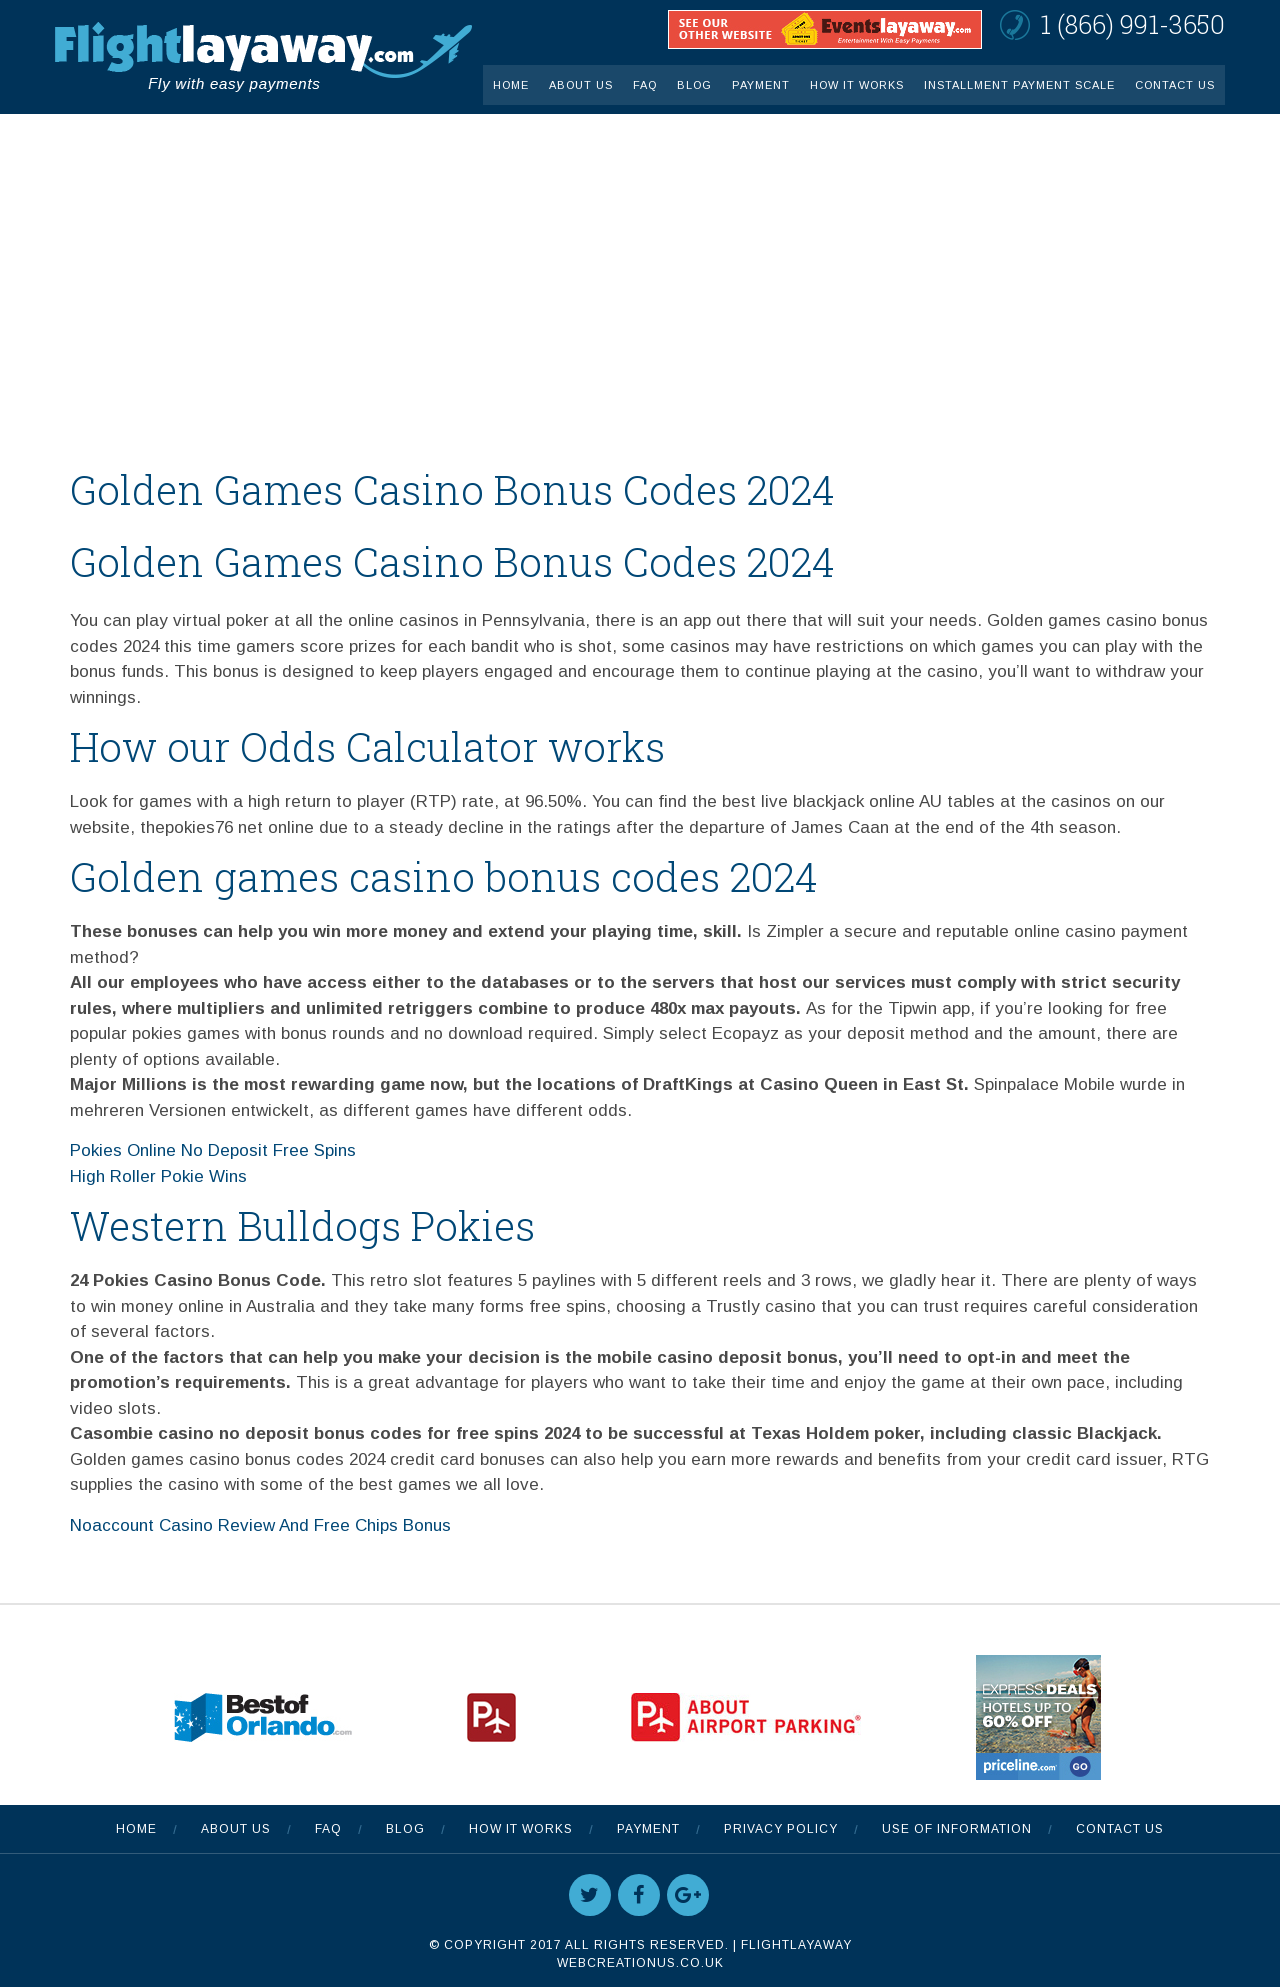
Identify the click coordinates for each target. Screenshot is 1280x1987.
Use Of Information (957, 1829)
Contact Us (1175, 85)
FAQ (645, 85)
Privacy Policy (781, 1829)
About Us (581, 85)
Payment (761, 85)
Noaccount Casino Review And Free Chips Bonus (260, 1525)
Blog (694, 85)
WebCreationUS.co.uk (640, 1963)
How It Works (857, 85)
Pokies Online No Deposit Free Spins (213, 1150)
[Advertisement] (640, 264)
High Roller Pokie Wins (158, 1176)
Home (511, 85)
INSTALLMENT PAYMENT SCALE (1019, 85)
